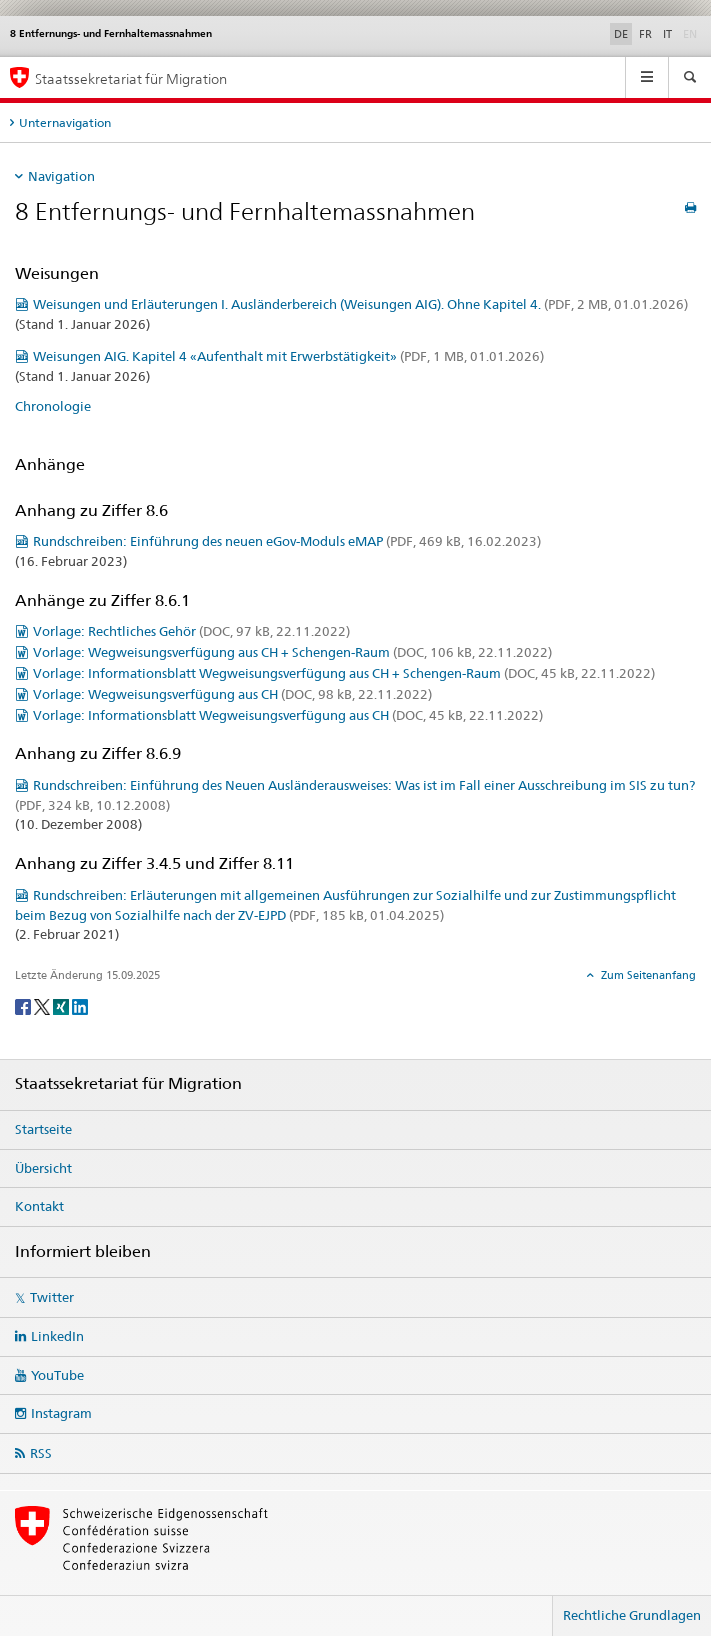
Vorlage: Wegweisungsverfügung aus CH (232, 694)
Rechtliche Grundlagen (632, 1615)
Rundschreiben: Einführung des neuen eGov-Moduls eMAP (287, 541)
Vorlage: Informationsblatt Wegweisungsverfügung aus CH (288, 715)
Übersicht (43, 1168)
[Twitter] (43, 1005)
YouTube (57, 1375)
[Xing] (62, 1005)
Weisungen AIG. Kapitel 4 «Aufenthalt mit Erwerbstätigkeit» (288, 356)
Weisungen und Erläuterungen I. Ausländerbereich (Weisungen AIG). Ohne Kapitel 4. (360, 304)
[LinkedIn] (80, 1005)
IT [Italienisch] (667, 34)
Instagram (61, 1413)
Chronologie (53, 406)
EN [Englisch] (692, 33)
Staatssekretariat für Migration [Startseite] (131, 78)
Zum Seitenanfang (647, 975)
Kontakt (39, 1206)
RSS (41, 1453)
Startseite (43, 1129)
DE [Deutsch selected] (621, 34)
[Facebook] (24, 1005)
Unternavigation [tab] (65, 122)
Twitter (52, 1297)
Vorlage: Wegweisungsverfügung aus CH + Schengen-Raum (292, 652)
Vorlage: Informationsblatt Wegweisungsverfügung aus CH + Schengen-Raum (344, 673)
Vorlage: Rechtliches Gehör (191, 631)
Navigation (61, 176)
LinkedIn (57, 1336)
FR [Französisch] (645, 34)
